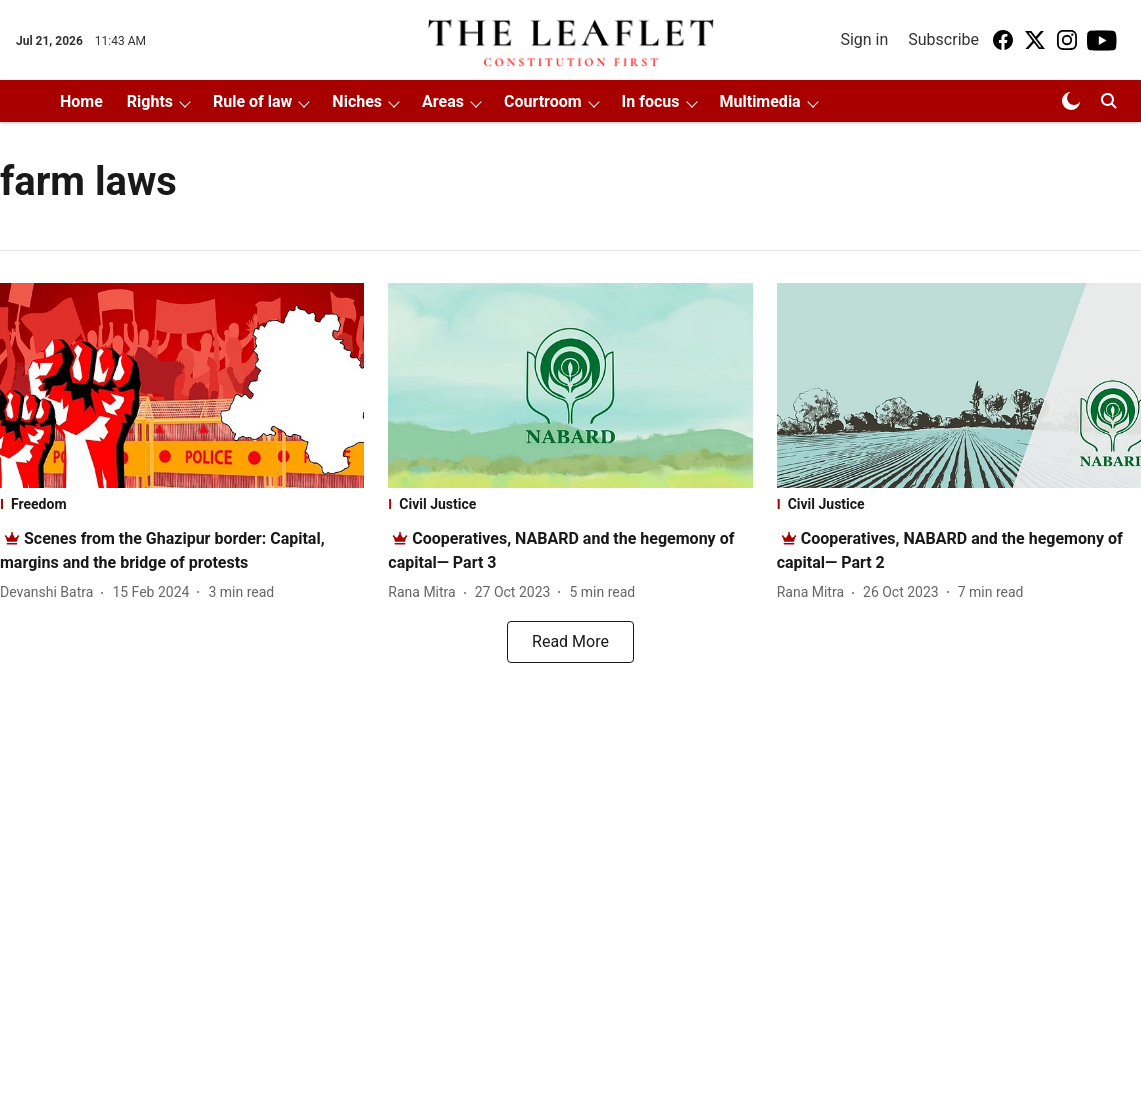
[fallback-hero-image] (182, 385)
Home (81, 101)
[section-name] (182, 504)
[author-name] (50, 592)
